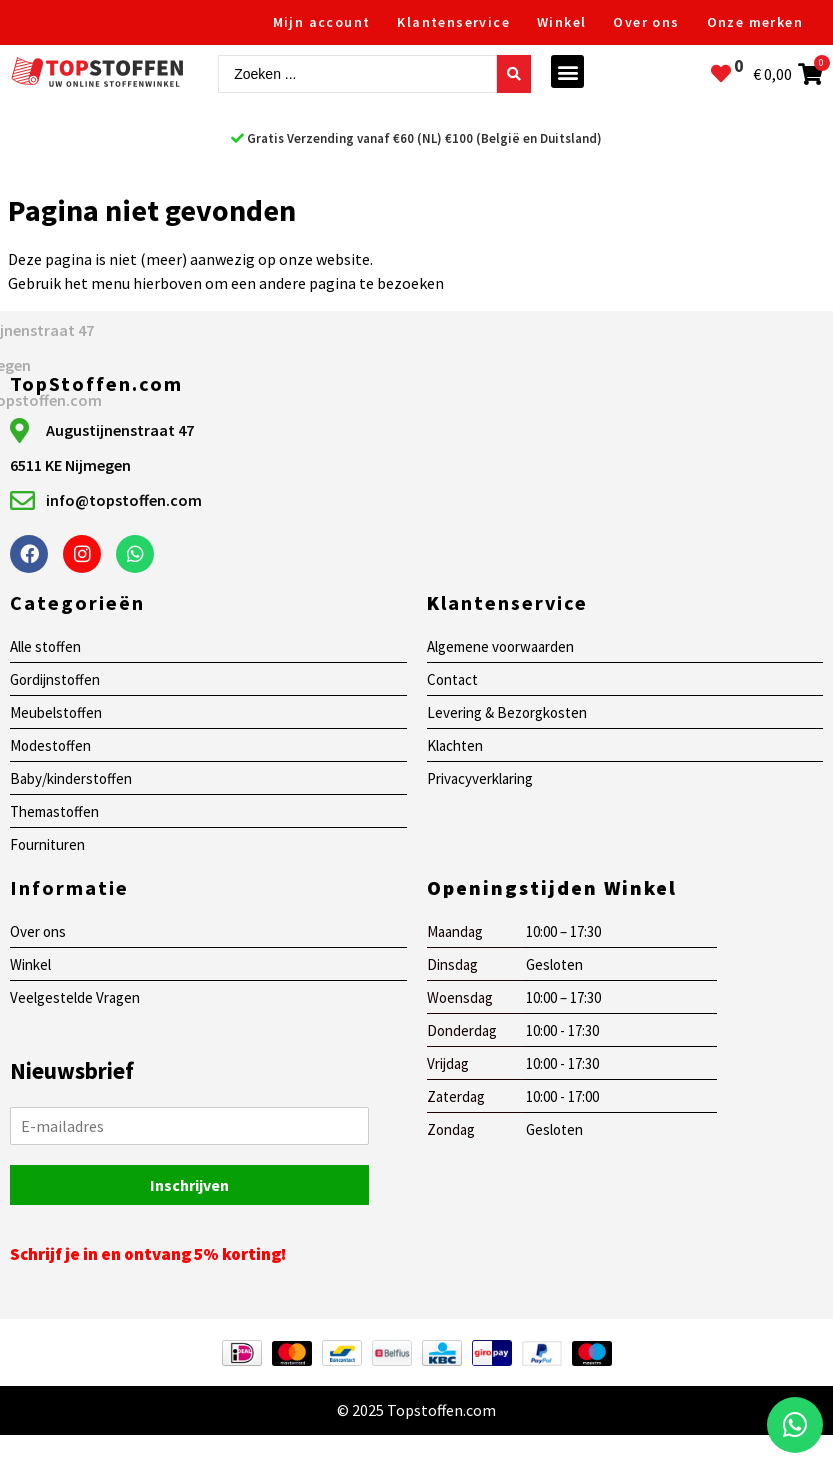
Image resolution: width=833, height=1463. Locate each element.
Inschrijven (189, 1185)
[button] (567, 71)
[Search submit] (514, 74)
